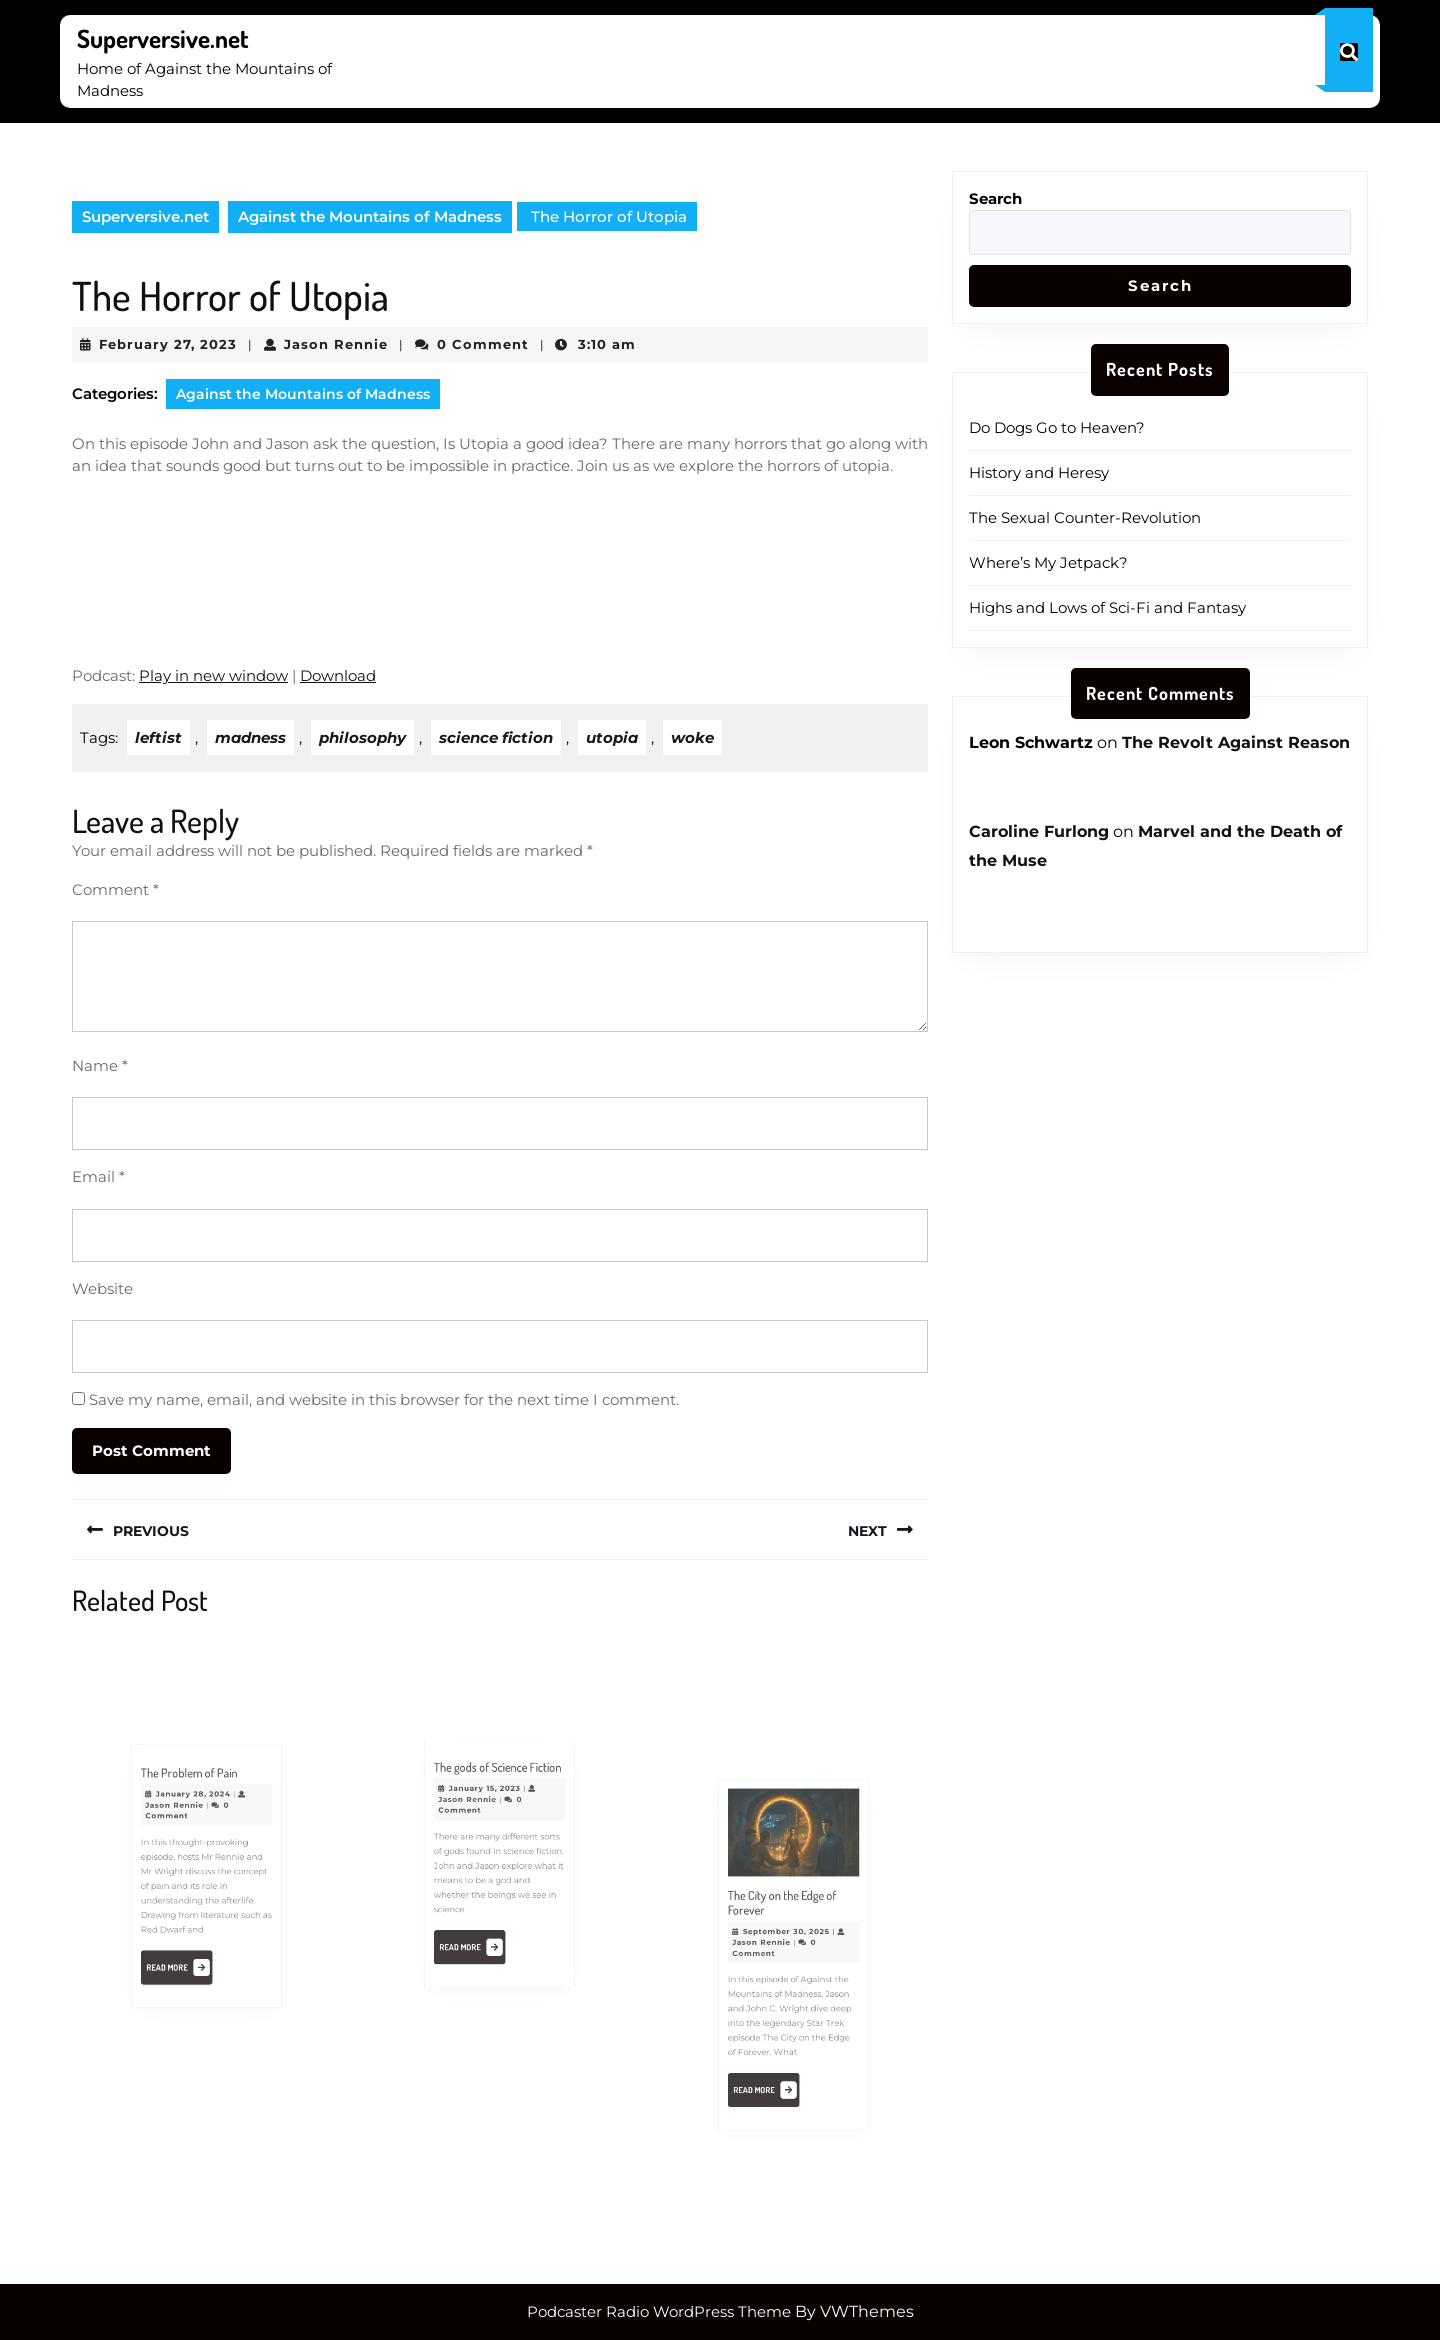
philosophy (362, 737)
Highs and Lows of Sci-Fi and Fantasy (1107, 607)
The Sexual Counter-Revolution (1085, 517)
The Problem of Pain (193, 1799)
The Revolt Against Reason (1236, 742)
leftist (158, 737)
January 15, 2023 (489, 1807)
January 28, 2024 (197, 1814)
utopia (612, 737)
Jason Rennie (336, 344)
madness (250, 737)
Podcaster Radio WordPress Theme (659, 2311)
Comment (115, 889)
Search (995, 198)
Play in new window (213, 675)
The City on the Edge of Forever (784, 1915)
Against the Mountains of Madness (370, 216)
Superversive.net (163, 38)
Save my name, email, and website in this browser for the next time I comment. (384, 1399)
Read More (186, 1947)
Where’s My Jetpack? (1048, 562)
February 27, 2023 (168, 344)
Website (102, 1288)
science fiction (496, 737)
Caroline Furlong (1039, 831)
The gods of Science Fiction (498, 1791)
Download (338, 675)
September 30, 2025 (787, 1937)
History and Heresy (1039, 472)
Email (98, 1176)
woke (692, 737)
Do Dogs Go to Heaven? (1057, 427)
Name (100, 1065)
